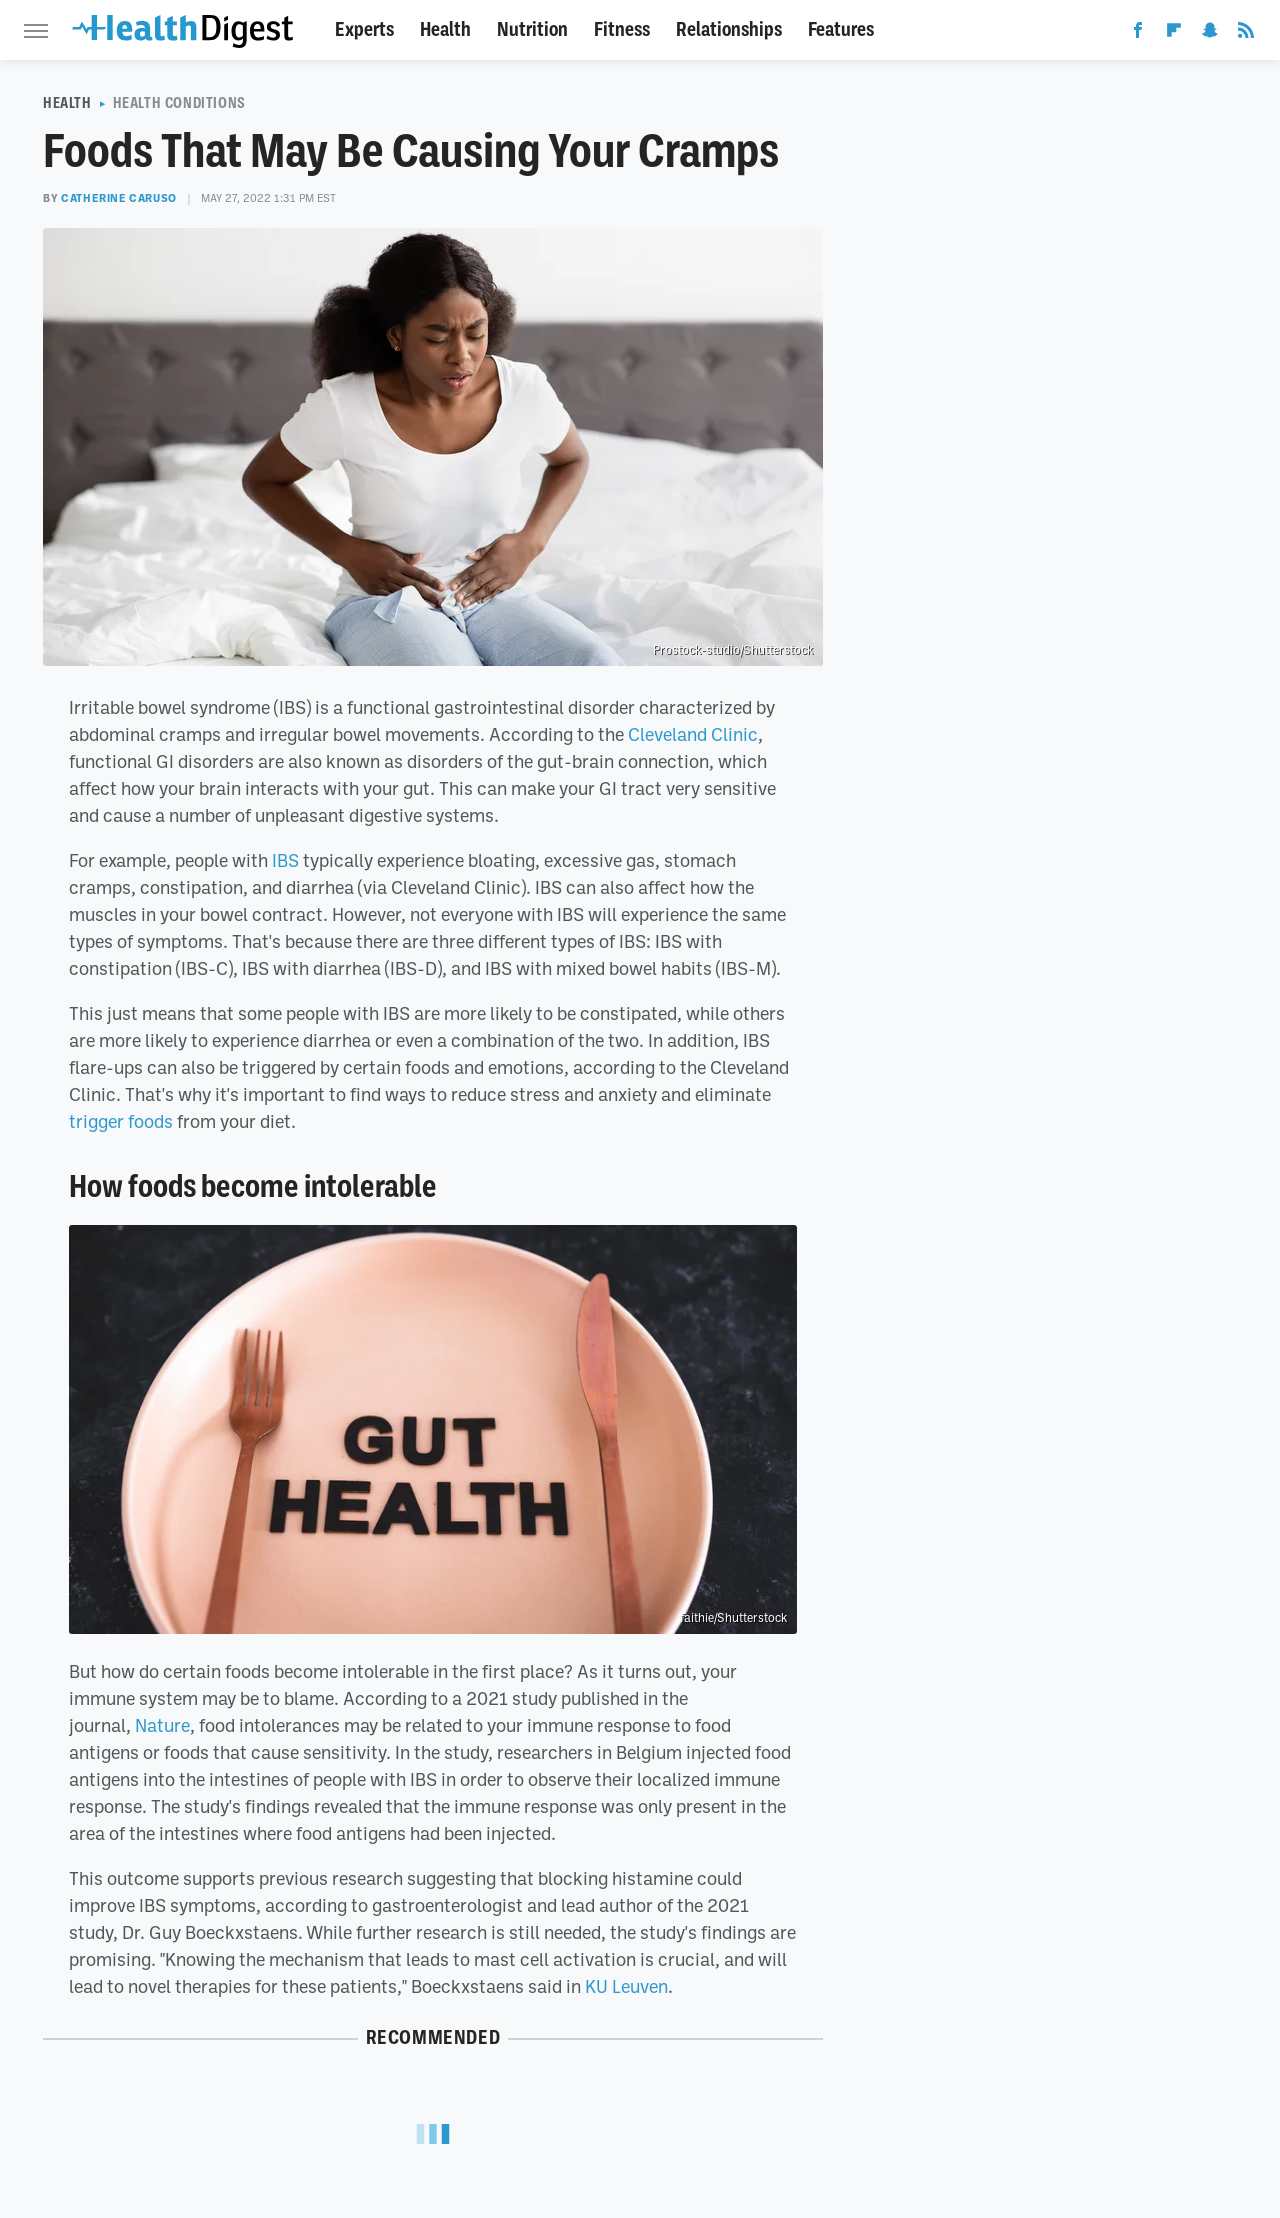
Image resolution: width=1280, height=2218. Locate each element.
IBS (285, 860)
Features (841, 29)
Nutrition (532, 29)
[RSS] (1246, 34)
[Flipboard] (1174, 34)
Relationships (729, 29)
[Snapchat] (1210, 34)
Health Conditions (179, 103)
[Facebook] (1138, 34)
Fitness (622, 29)
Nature (162, 1725)
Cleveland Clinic (693, 734)
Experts (364, 29)
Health (445, 29)
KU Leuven (626, 1986)
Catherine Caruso (119, 198)
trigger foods (121, 1121)
